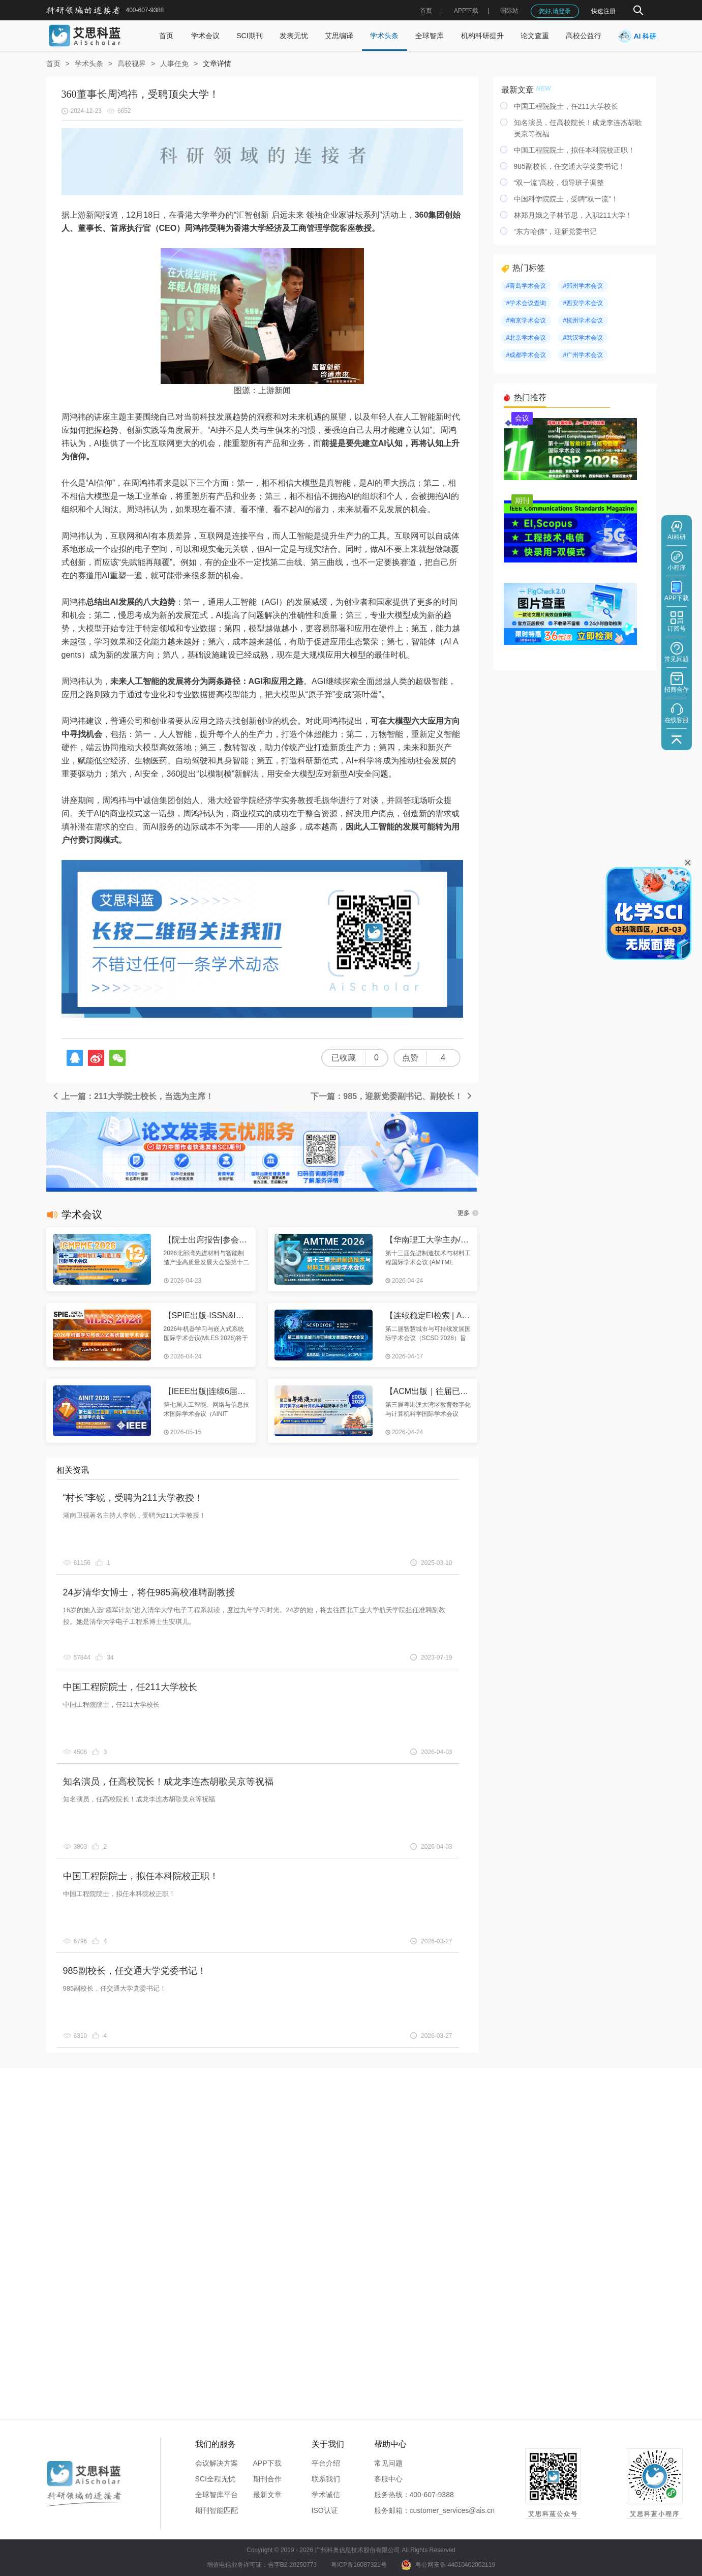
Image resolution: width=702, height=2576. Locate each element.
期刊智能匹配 (216, 2510)
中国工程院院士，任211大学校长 (130, 1687)
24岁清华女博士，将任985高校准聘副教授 (149, 1592)
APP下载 (267, 2463)
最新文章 (267, 2495)
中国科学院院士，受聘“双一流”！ (566, 199)
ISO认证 (325, 2510)
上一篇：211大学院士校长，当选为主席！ (132, 1096)
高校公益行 (583, 36)
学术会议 (205, 36)
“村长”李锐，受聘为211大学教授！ (133, 1498)
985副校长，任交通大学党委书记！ (134, 1971)
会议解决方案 (216, 2463)
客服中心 (388, 2479)
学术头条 (384, 36)
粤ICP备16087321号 (358, 2564)
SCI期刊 (249, 36)
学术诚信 (326, 2495)
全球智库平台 (216, 2495)
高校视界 (131, 64)
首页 (426, 10)
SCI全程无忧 (215, 2479)
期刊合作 (267, 2479)
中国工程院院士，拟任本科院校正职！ (141, 1876)
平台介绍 (326, 2463)
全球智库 (429, 36)
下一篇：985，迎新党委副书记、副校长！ (392, 1096)
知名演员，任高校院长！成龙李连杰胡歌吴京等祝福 (168, 1781)
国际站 (509, 10)
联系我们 (326, 2479)
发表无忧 (294, 36)
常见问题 (388, 2463)
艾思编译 (339, 36)
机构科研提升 (482, 36)
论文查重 (535, 36)
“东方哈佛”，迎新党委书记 (555, 231)
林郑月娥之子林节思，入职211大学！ (573, 215)
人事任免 (174, 64)
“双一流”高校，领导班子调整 (559, 183)
